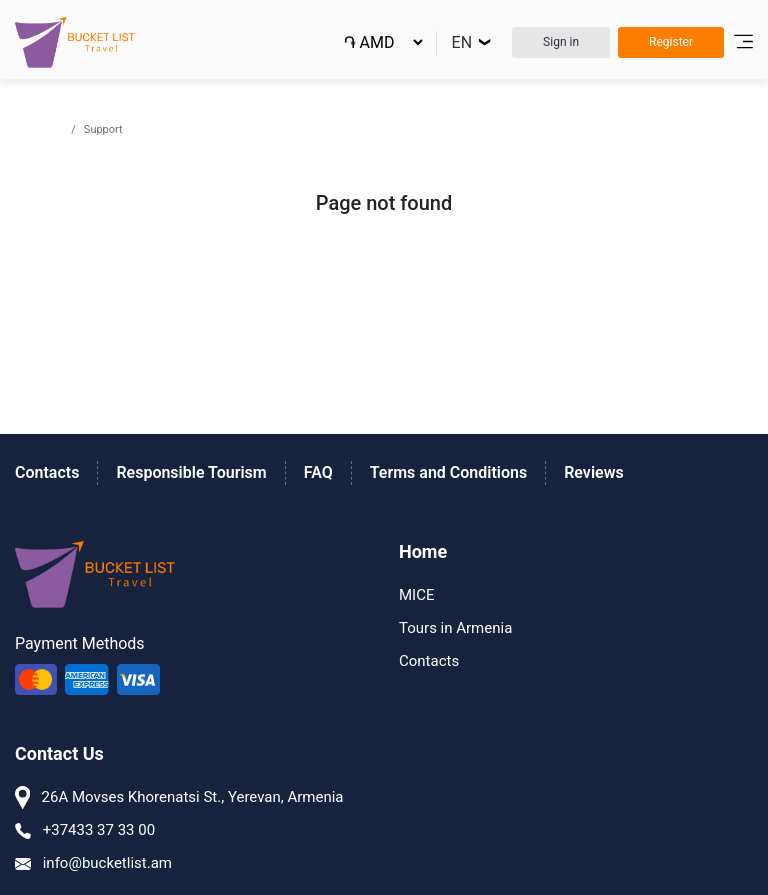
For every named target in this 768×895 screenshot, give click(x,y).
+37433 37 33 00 (85, 830)
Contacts (47, 472)
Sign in (561, 42)
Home (47, 128)
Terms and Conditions (448, 472)
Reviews (594, 472)
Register (671, 42)
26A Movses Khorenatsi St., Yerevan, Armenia (179, 797)
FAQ (318, 472)
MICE (416, 595)
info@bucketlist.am (93, 863)
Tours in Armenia (455, 628)
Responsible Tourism (191, 472)
